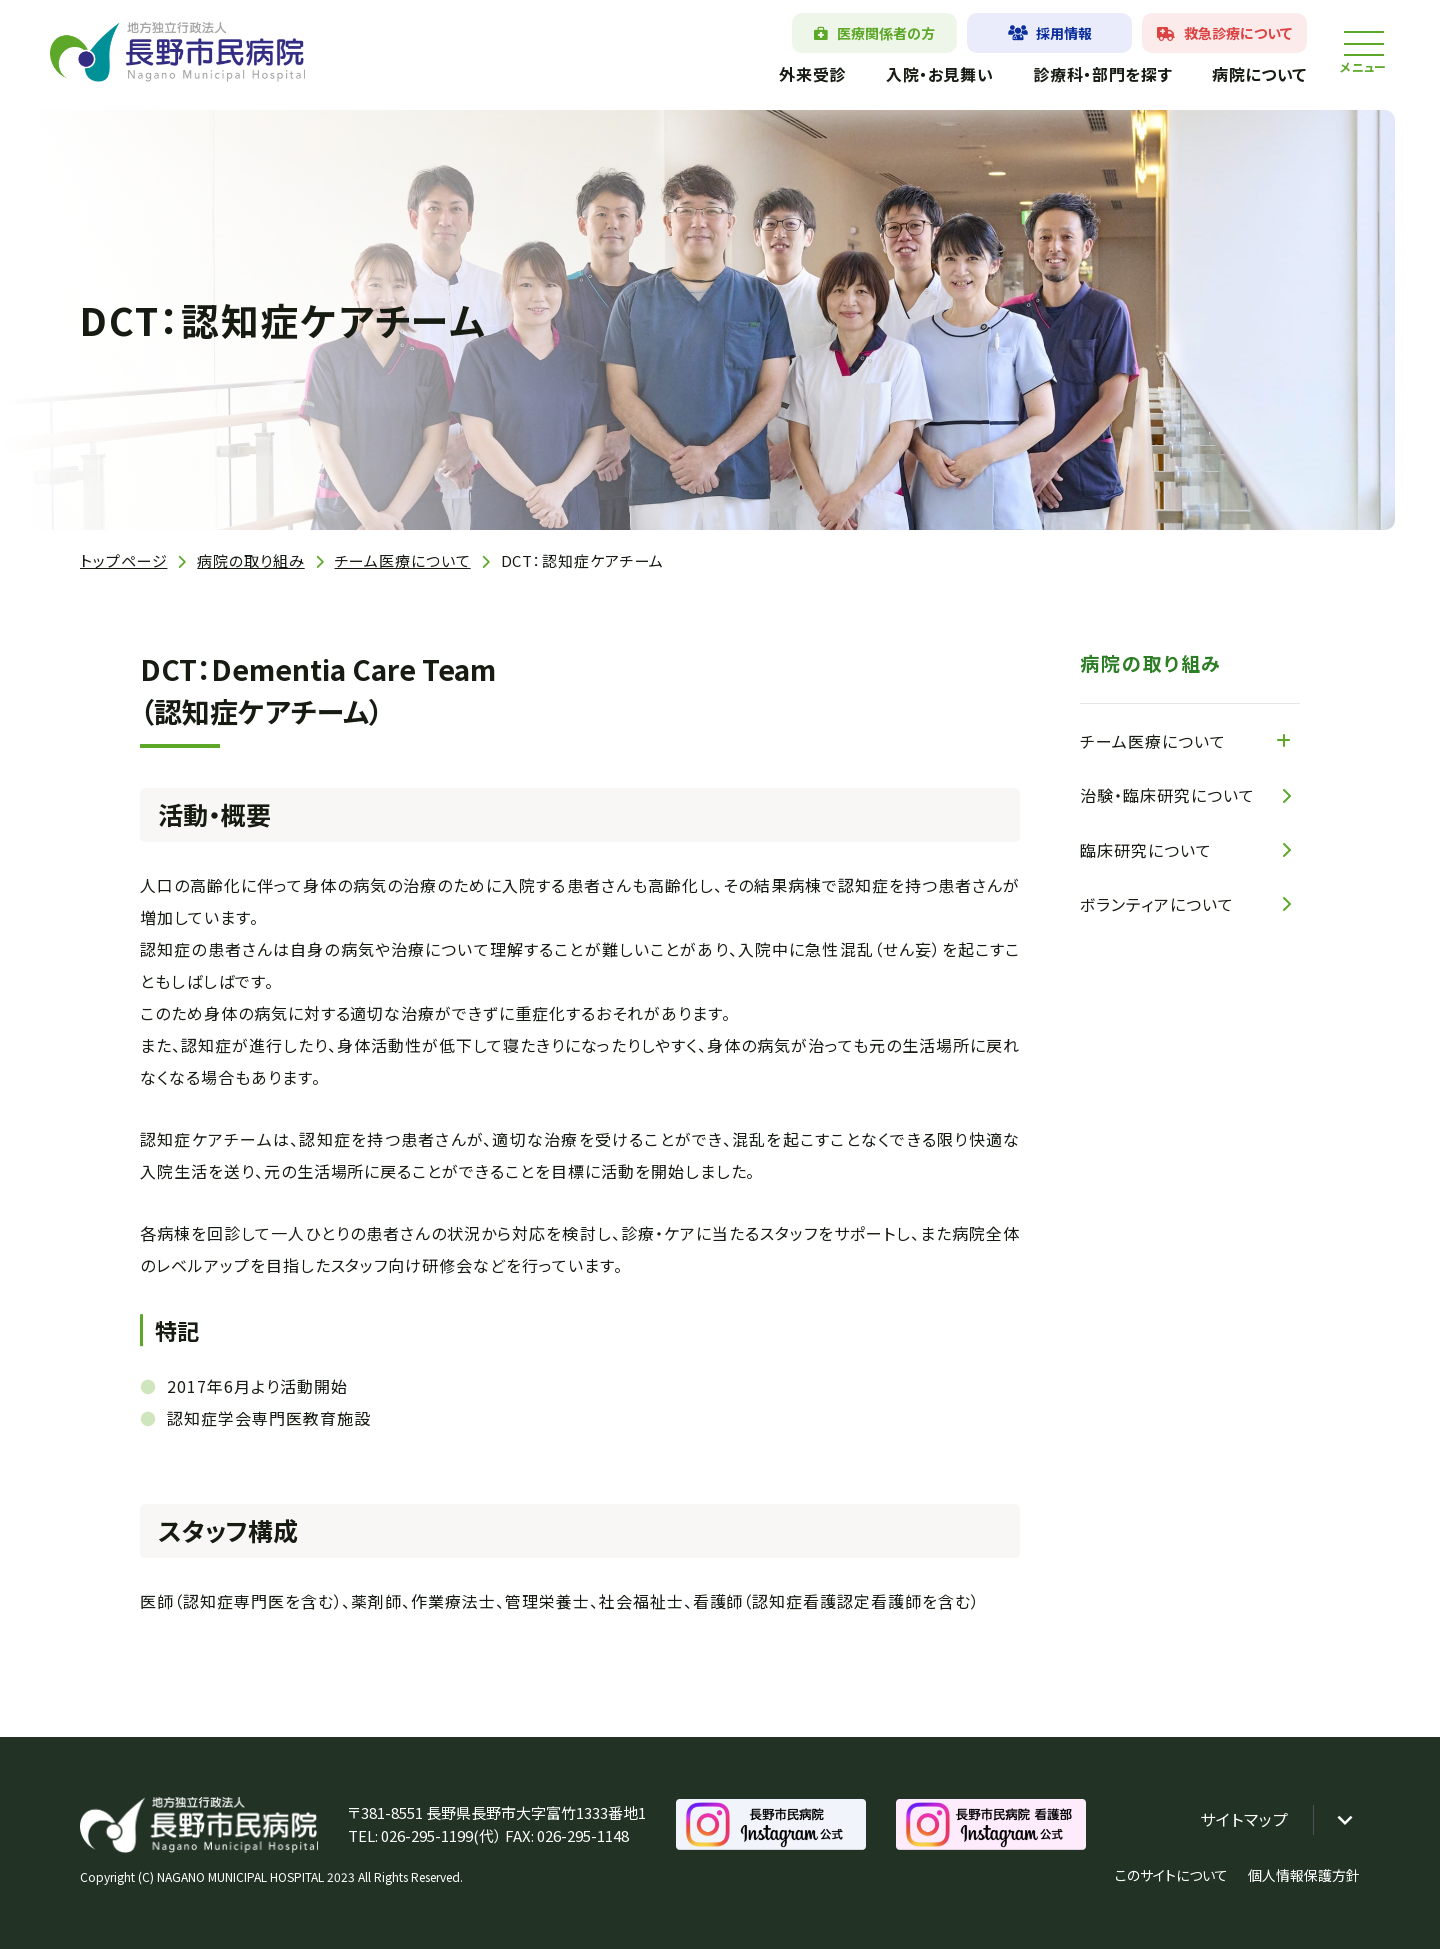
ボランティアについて (1157, 904)
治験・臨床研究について (1167, 795)
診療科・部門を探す (1102, 74)
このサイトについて (1171, 1875)
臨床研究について (1146, 850)
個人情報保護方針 (1304, 1875)
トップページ (123, 560)
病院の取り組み (250, 560)
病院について (1259, 74)
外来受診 (812, 74)
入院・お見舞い (939, 74)
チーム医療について (403, 560)
